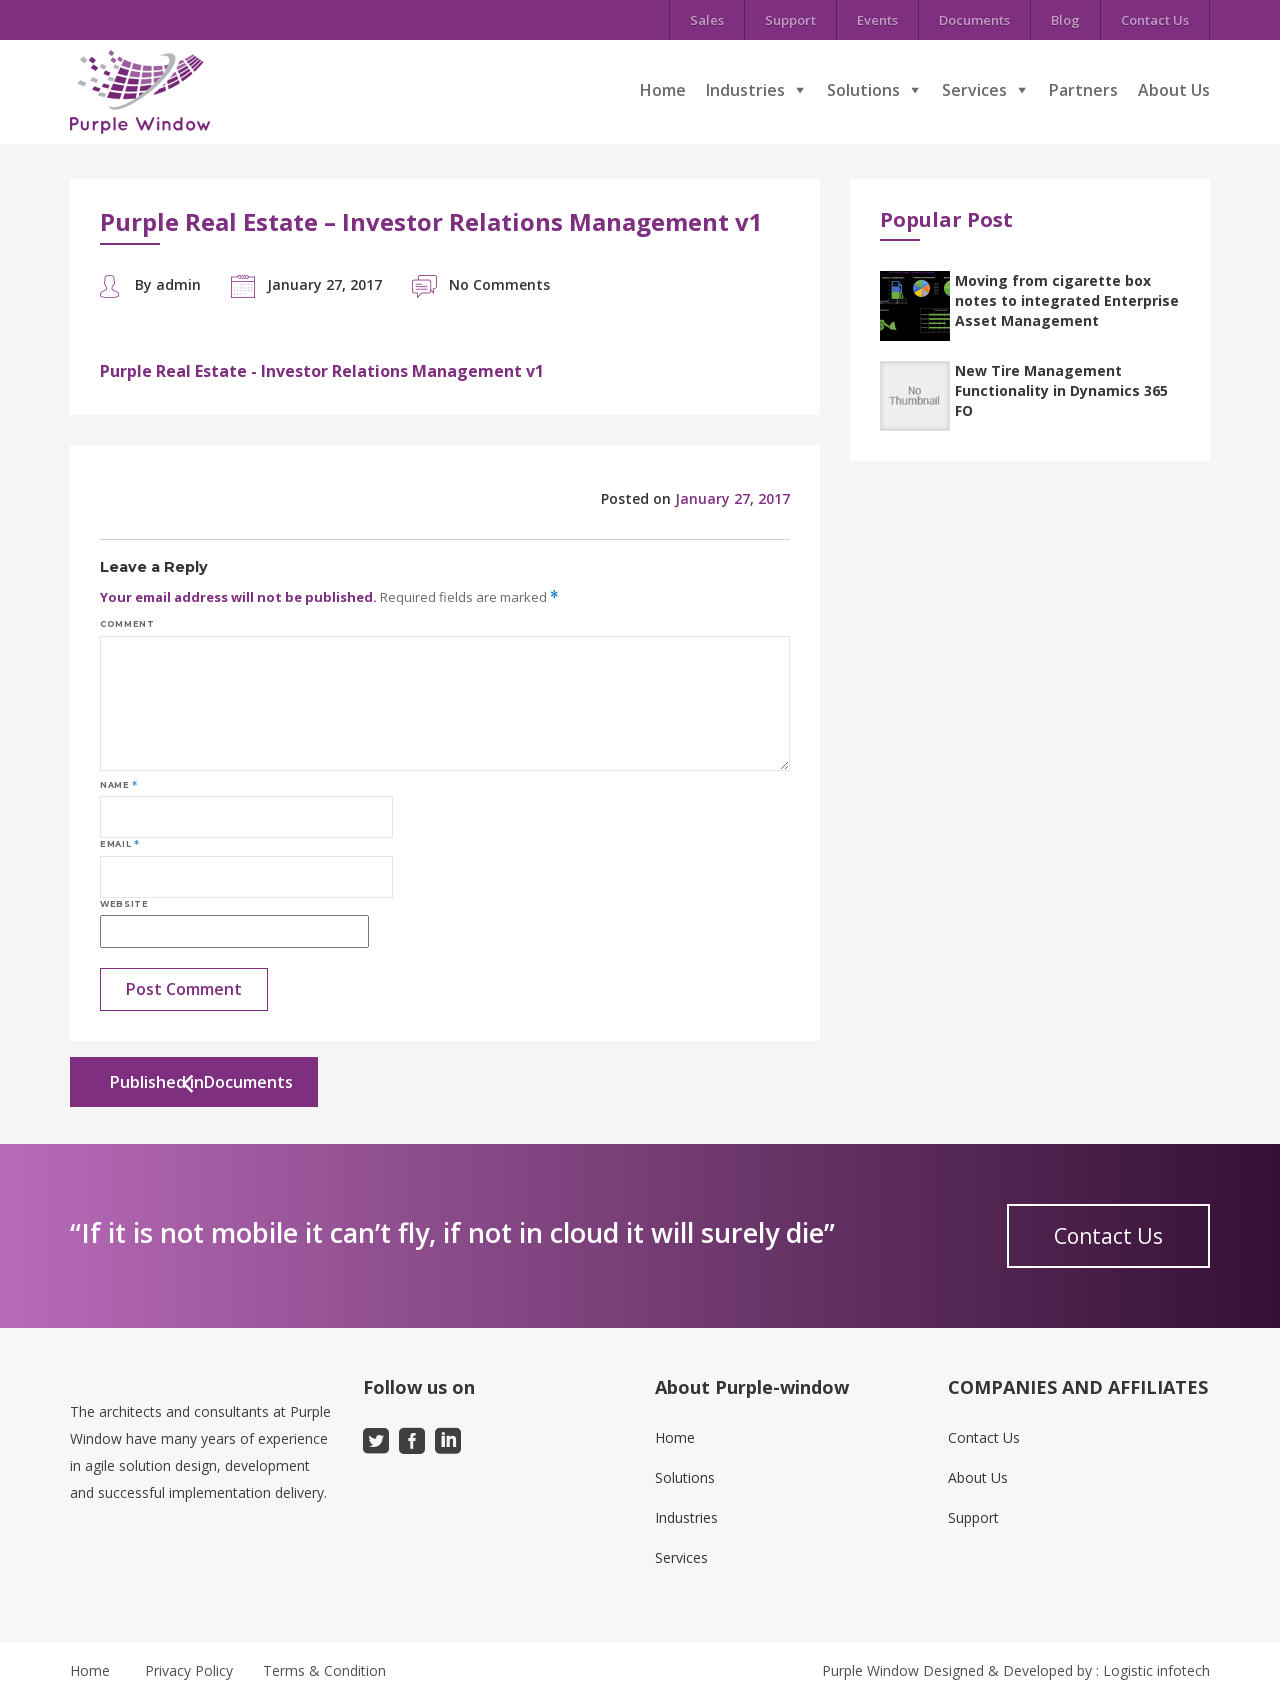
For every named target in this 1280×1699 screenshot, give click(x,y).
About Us (1174, 90)
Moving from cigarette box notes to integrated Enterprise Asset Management (1067, 300)
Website (124, 904)
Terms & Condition (324, 1670)
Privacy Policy (189, 1670)
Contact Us (1155, 20)
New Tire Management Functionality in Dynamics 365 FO (1061, 390)
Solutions (863, 90)
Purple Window (870, 1670)
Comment (127, 624)
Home (663, 90)
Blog (1065, 20)
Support (790, 20)
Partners (1083, 90)
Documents (974, 20)
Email (119, 844)
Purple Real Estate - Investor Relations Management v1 (322, 371)
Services (974, 90)
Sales (707, 20)
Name (119, 785)
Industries (745, 90)
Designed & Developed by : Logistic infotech (1066, 1670)
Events (877, 20)
